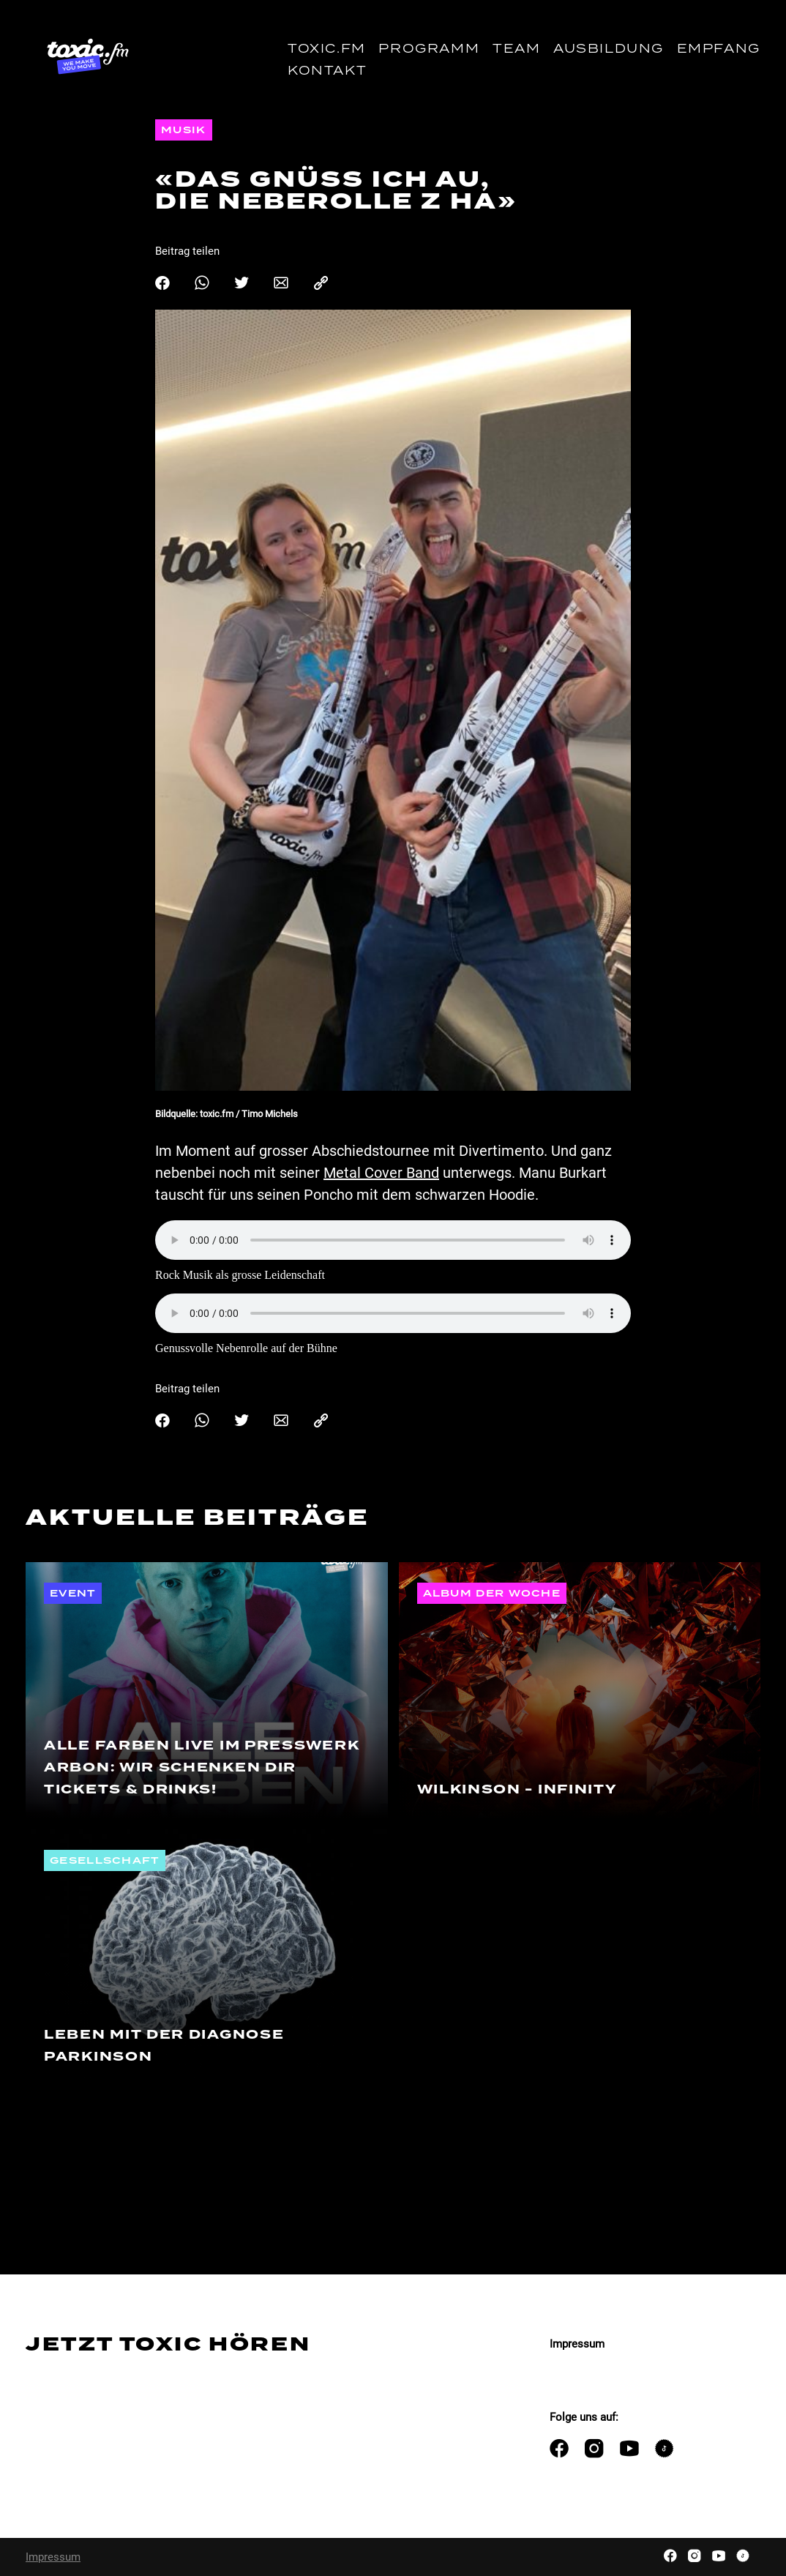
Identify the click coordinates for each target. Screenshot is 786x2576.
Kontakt (327, 71)
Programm (428, 49)
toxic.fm (327, 49)
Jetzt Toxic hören (168, 2344)
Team (516, 49)
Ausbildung (608, 49)
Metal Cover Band (381, 1172)
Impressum (577, 2344)
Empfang (718, 49)
